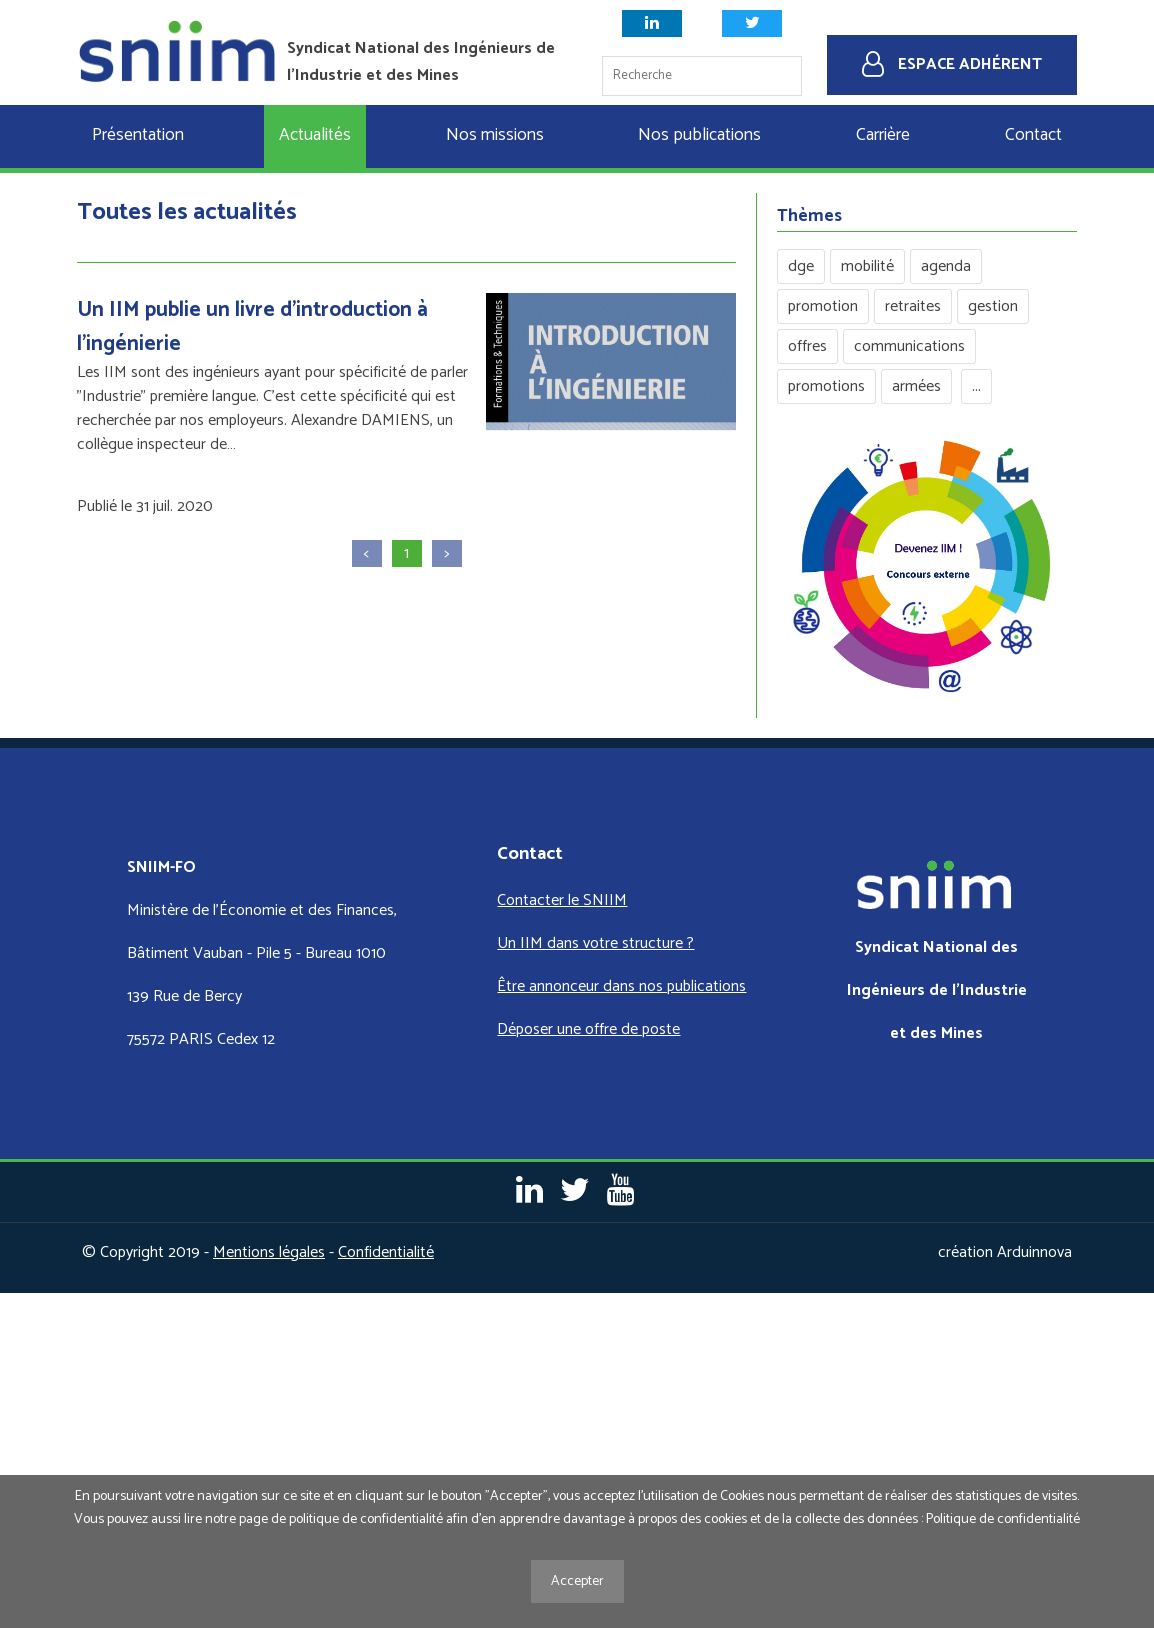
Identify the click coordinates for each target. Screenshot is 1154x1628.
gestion (993, 306)
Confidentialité (386, 1252)
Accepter (577, 1581)
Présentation (138, 135)
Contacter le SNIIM (562, 900)
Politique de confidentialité (1003, 1519)
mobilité (867, 266)
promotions (826, 386)
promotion (823, 306)
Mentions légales (269, 1252)
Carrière (883, 135)
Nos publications (699, 135)
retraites (913, 306)
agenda (946, 266)
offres (807, 346)
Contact (1033, 135)
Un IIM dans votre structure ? (595, 943)
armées (916, 386)
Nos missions (495, 135)
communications (909, 346)
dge (801, 266)
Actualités (315, 135)
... (976, 386)
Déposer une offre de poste (588, 1029)
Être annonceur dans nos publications (621, 986)
